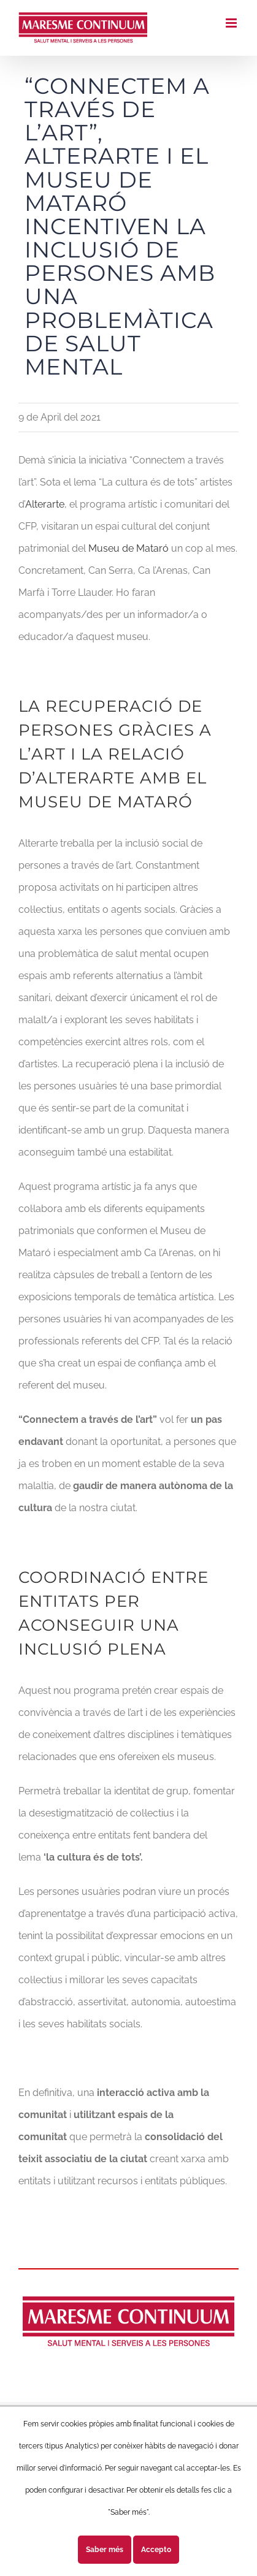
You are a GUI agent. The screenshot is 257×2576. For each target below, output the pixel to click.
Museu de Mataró (128, 548)
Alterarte (44, 504)
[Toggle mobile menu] (232, 23)
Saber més (104, 2549)
